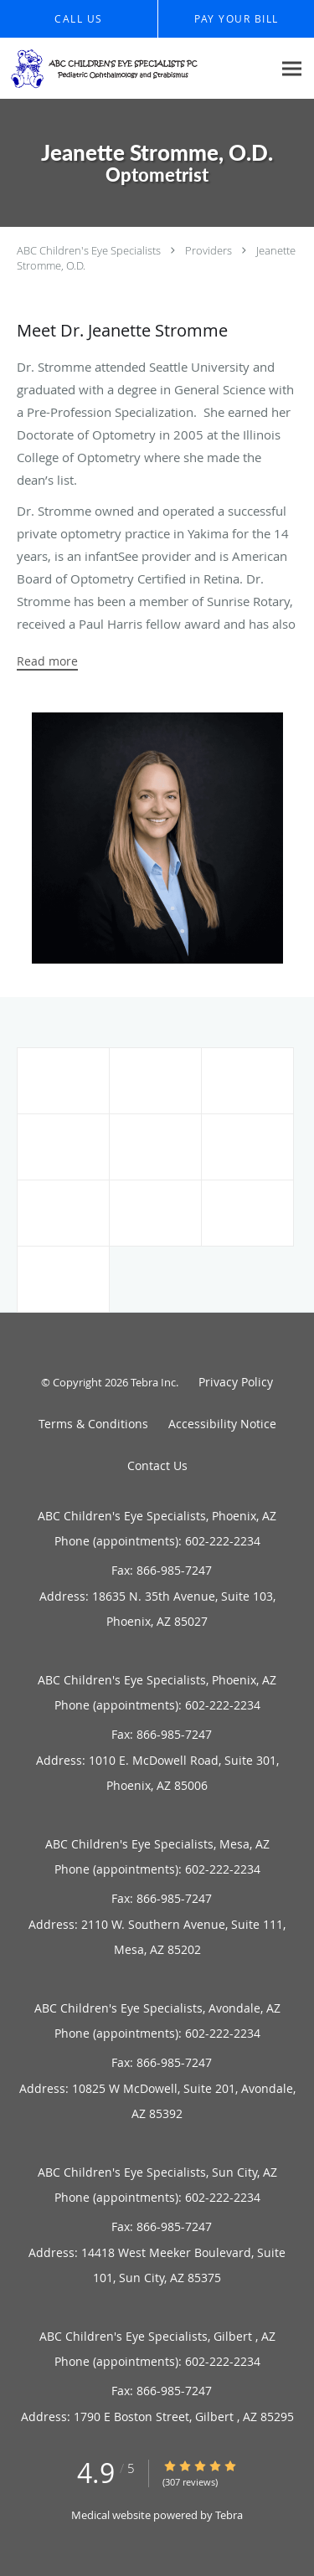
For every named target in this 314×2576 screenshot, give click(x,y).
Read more (47, 661)
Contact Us (157, 1465)
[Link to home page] (136, 69)
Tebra (229, 2514)
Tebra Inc (153, 1382)
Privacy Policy (235, 1382)
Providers (208, 250)
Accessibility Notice (222, 1424)
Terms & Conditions (93, 1424)
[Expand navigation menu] (292, 68)
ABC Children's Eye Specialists (89, 250)
